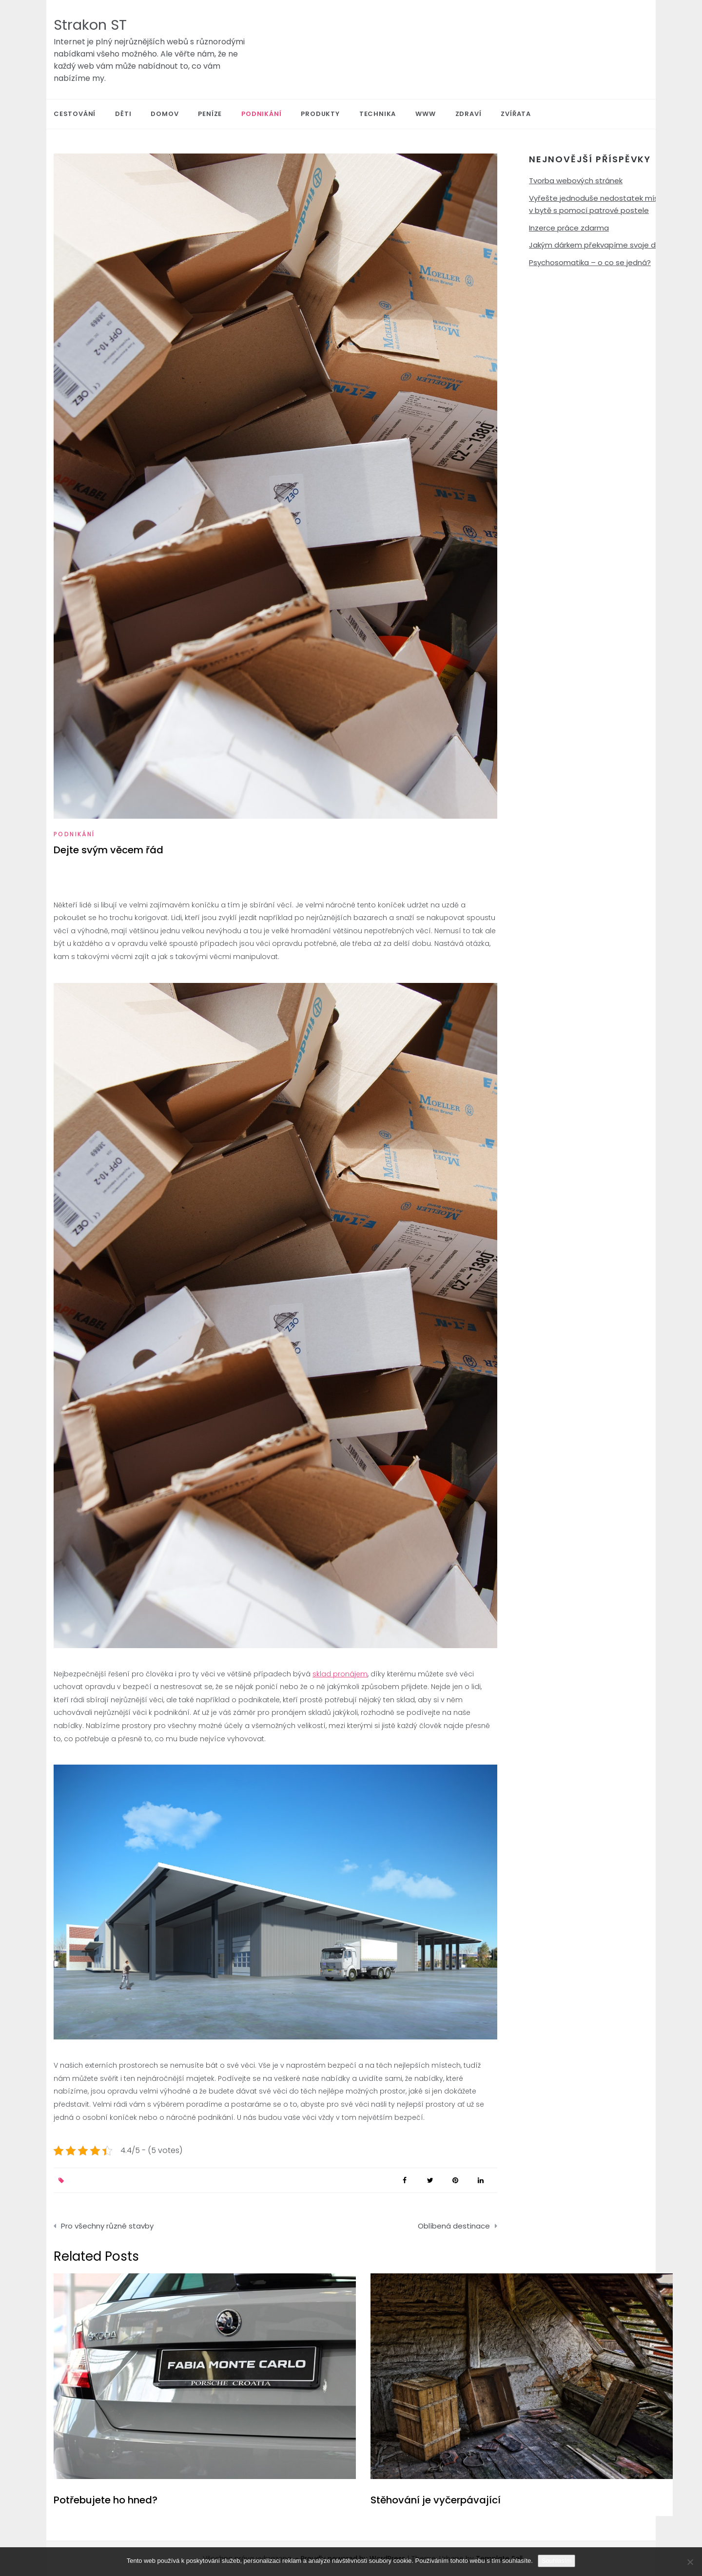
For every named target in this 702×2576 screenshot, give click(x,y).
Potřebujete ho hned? (105, 2500)
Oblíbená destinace (454, 2226)
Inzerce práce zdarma (569, 228)
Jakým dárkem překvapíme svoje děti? (599, 245)
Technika (377, 113)
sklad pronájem (340, 1674)
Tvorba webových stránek (576, 180)
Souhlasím (556, 2560)
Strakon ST (90, 25)
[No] (690, 2562)
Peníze (210, 113)
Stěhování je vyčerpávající (435, 2500)
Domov (164, 113)
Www (425, 113)
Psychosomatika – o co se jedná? (590, 262)
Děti (123, 113)
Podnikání (261, 113)
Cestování (75, 113)
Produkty (320, 113)
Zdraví (468, 113)
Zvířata (516, 113)
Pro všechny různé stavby (107, 2226)
